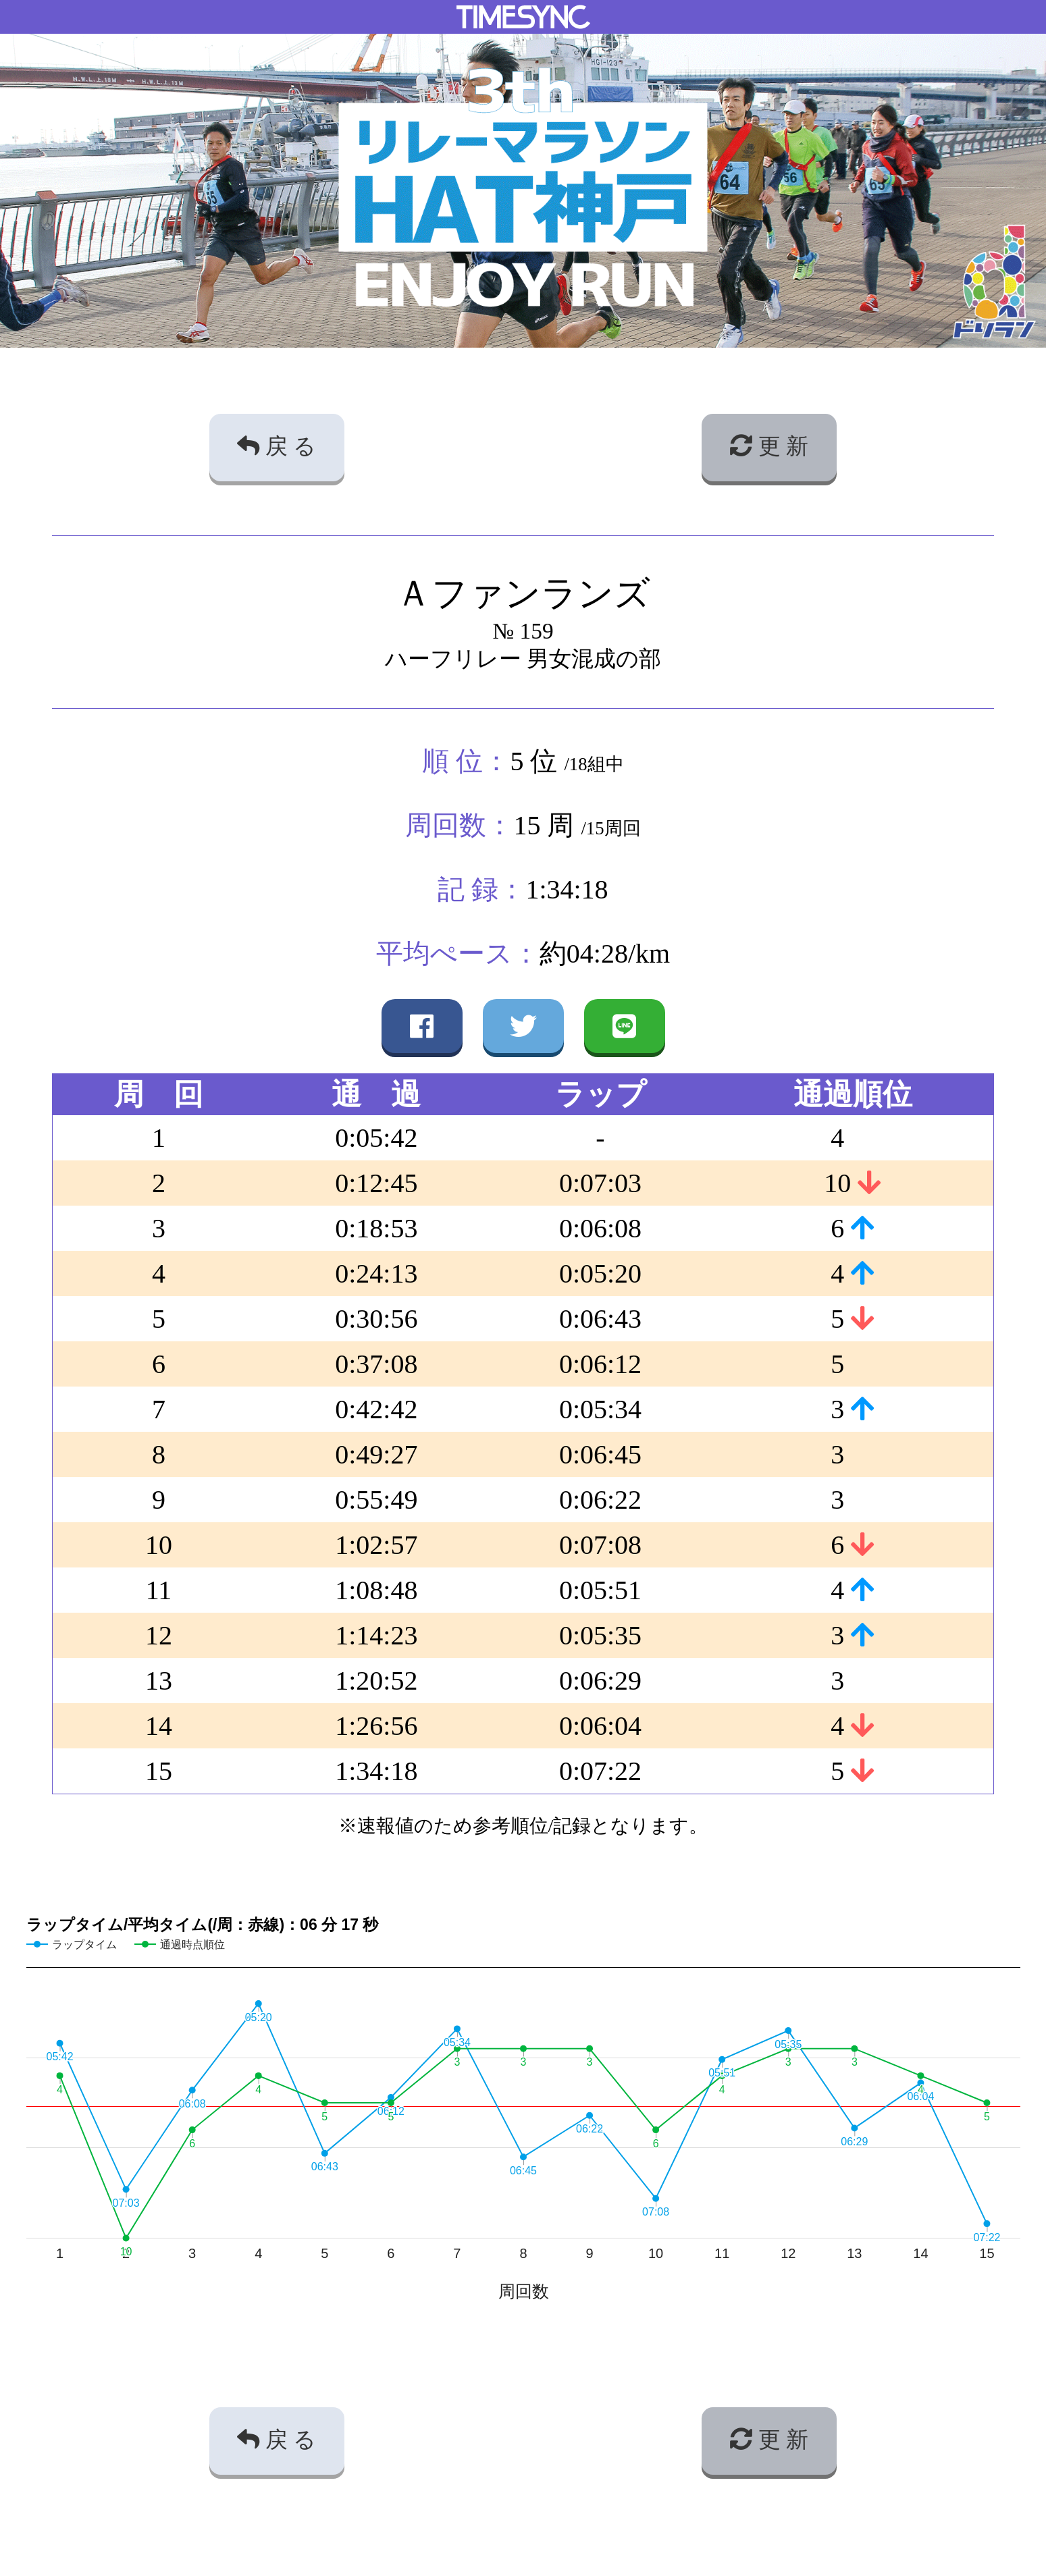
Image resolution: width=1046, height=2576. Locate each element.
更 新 (769, 445)
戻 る (276, 445)
